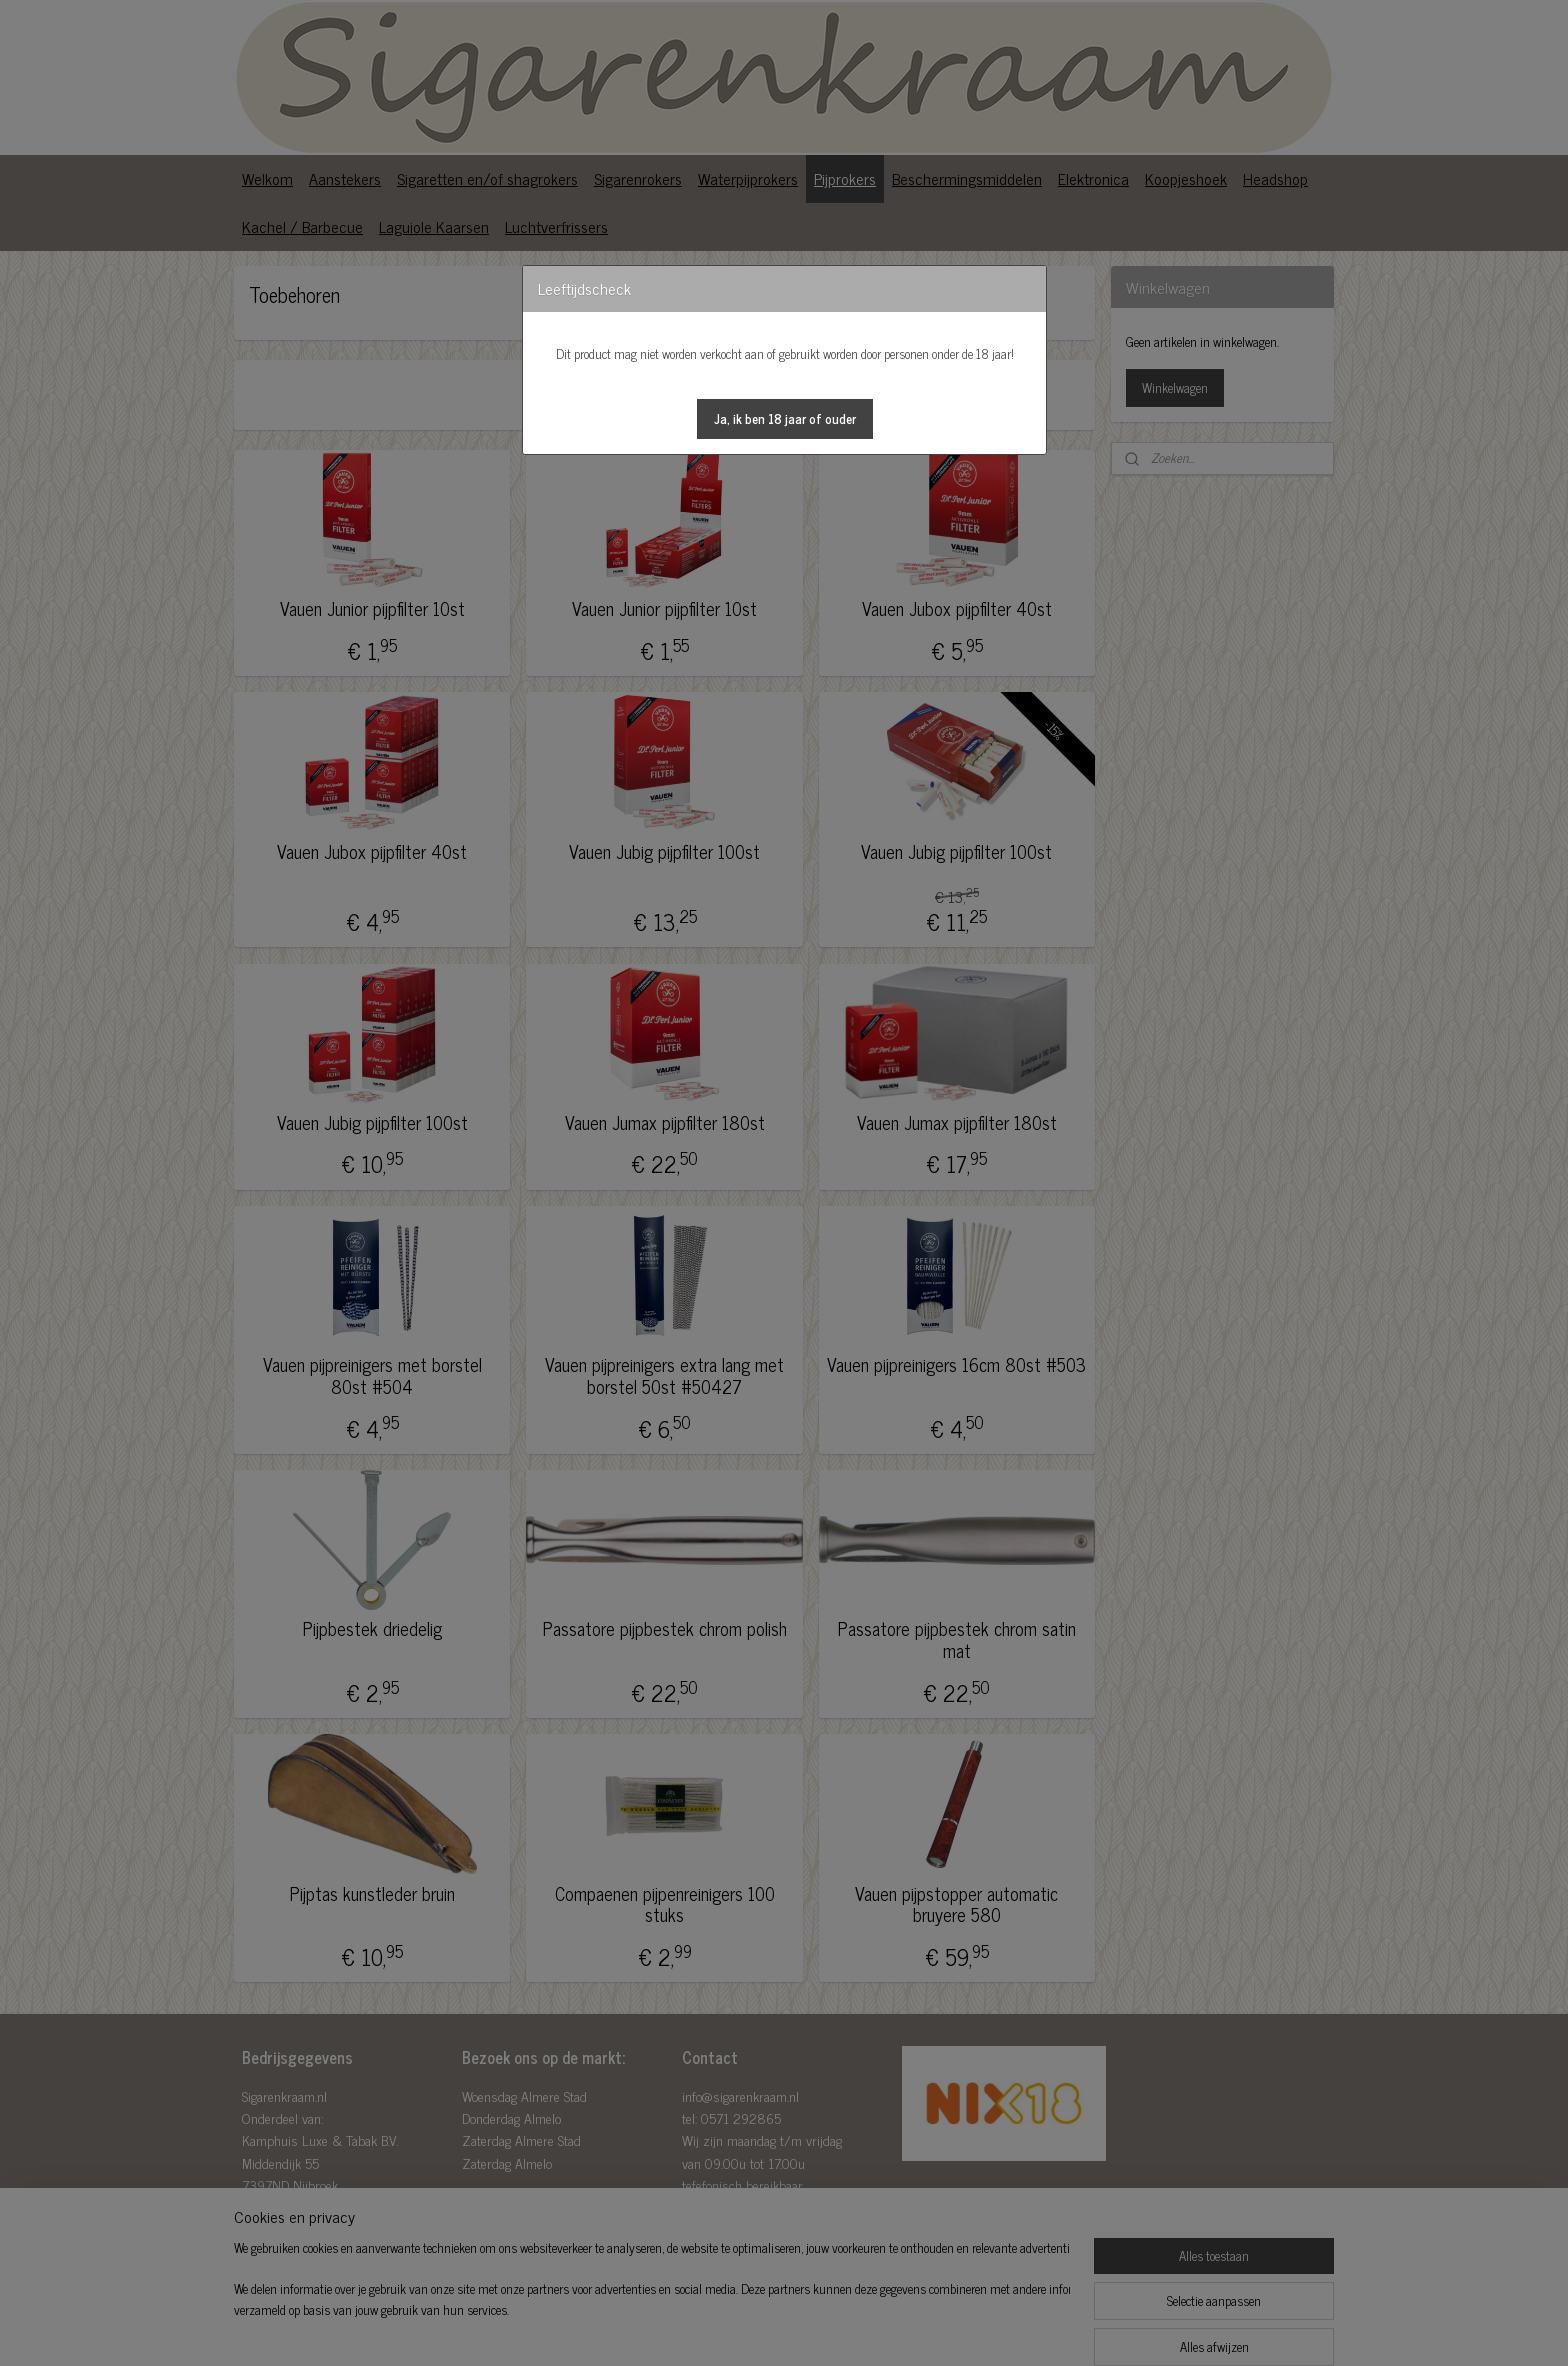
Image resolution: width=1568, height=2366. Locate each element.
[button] (785, 419)
